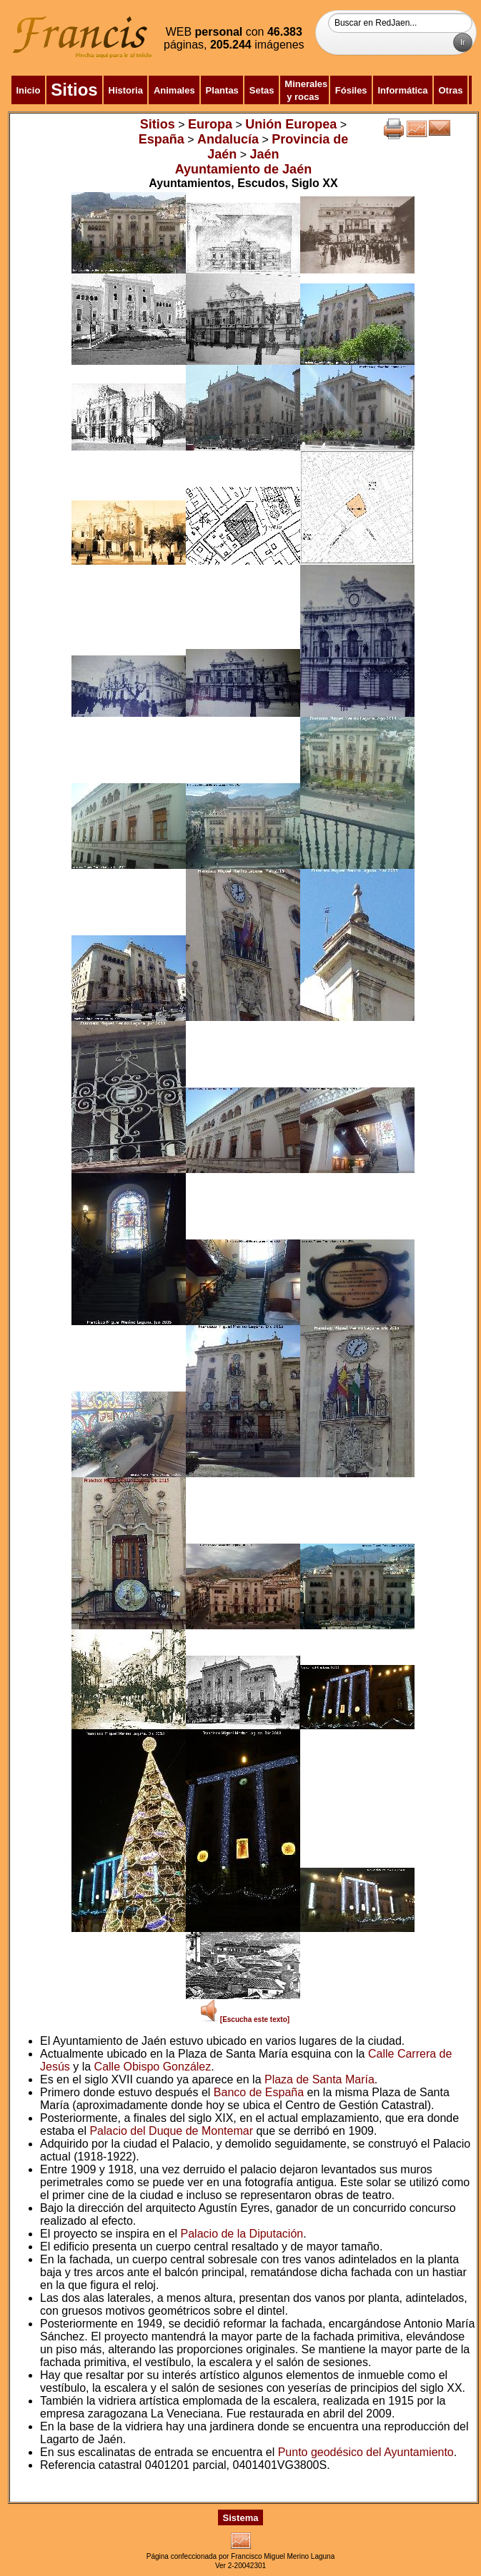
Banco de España (259, 2092)
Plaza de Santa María (319, 2079)
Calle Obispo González (153, 2067)
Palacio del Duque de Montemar (171, 2131)
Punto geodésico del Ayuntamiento (366, 2452)
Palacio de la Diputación (242, 2234)
